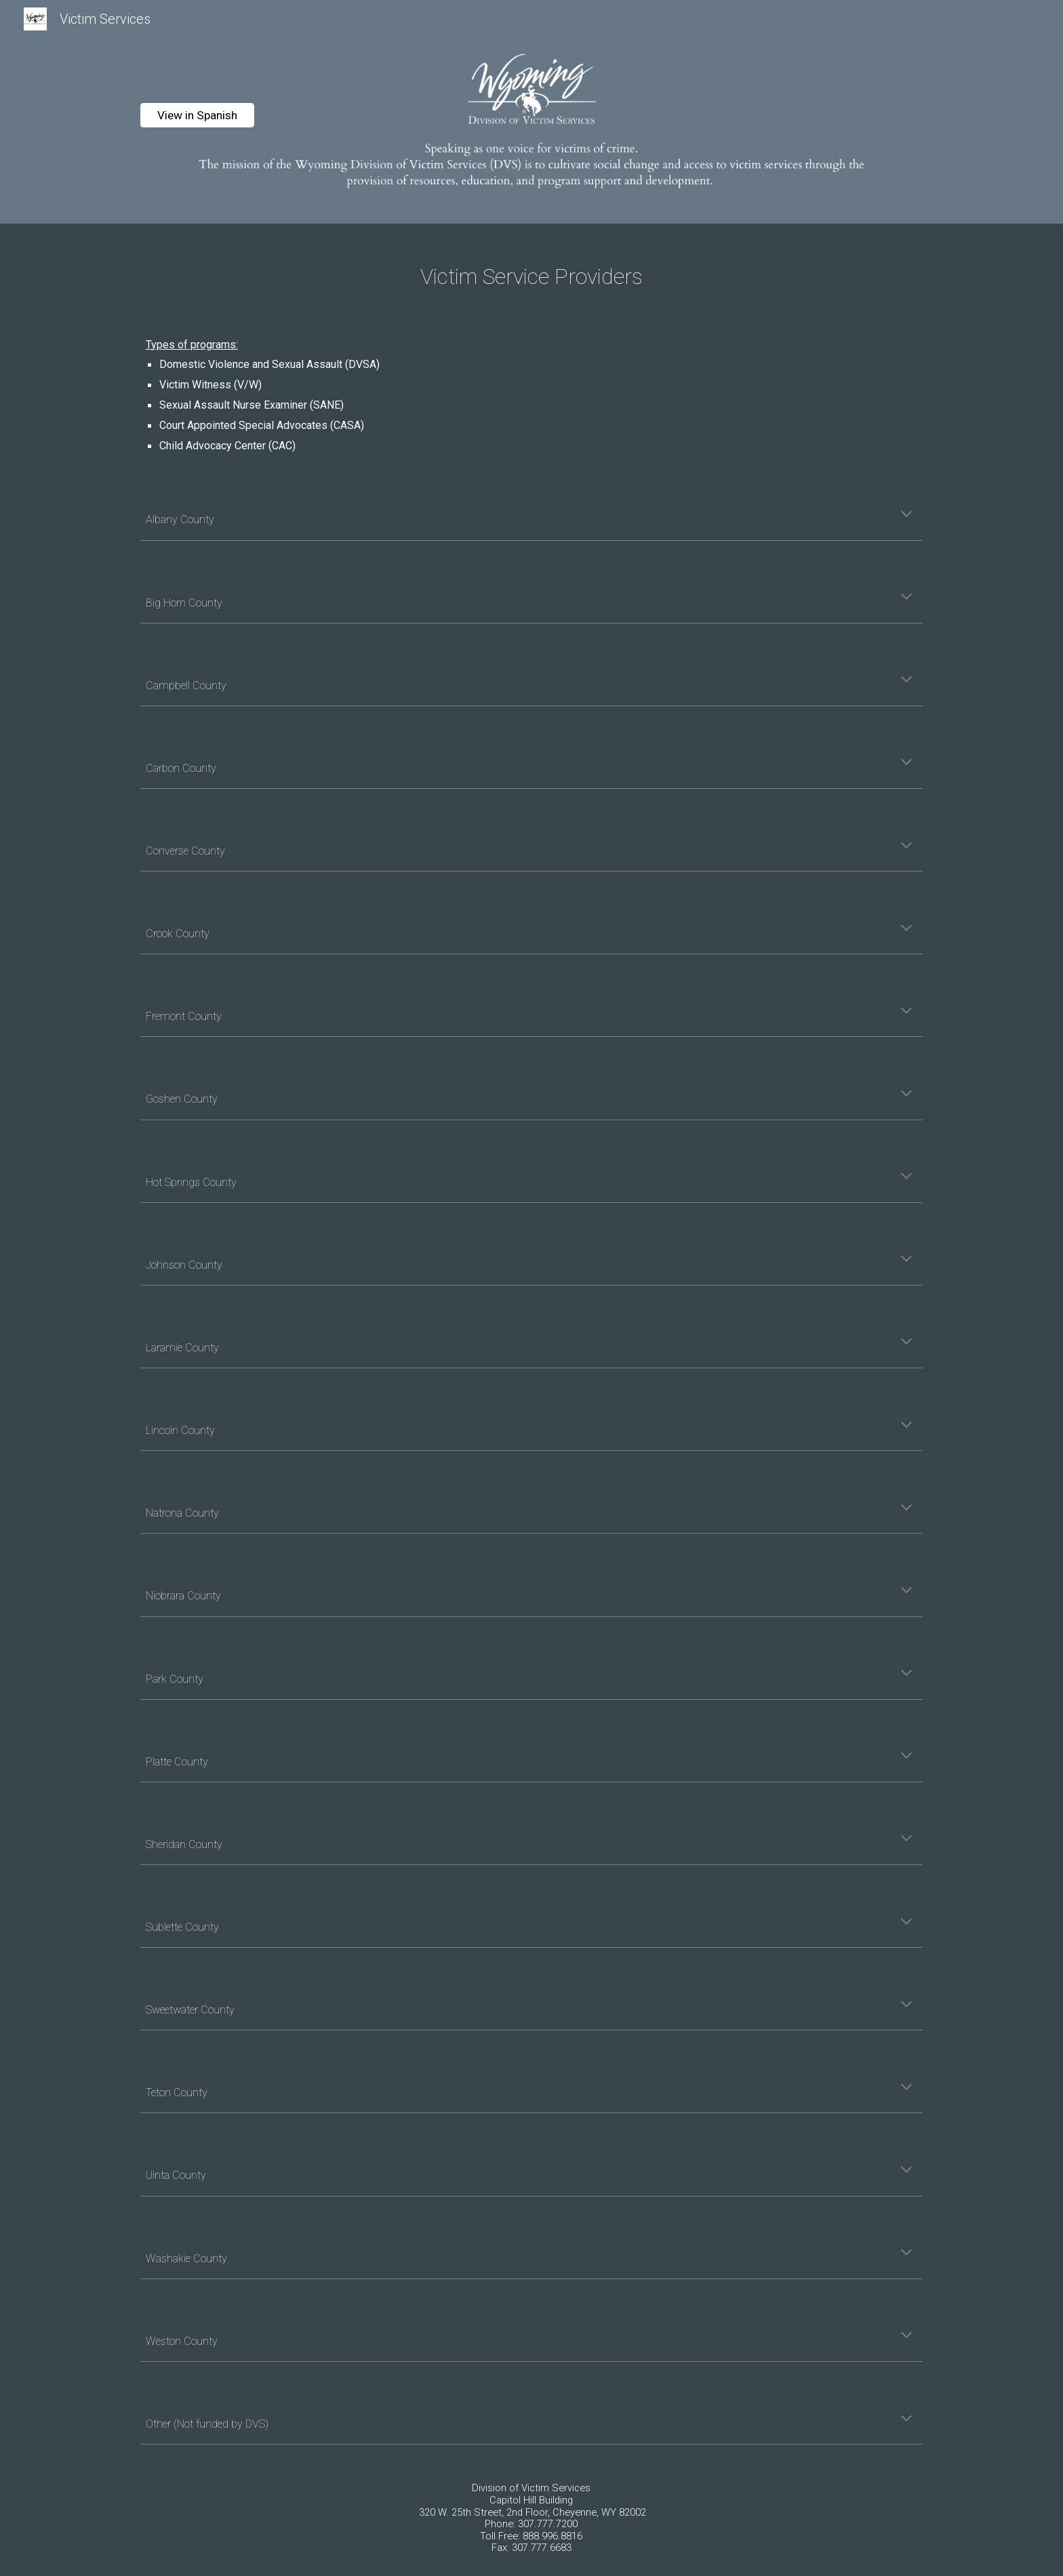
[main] (531, 273)
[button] (906, 515)
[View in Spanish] (197, 115)
